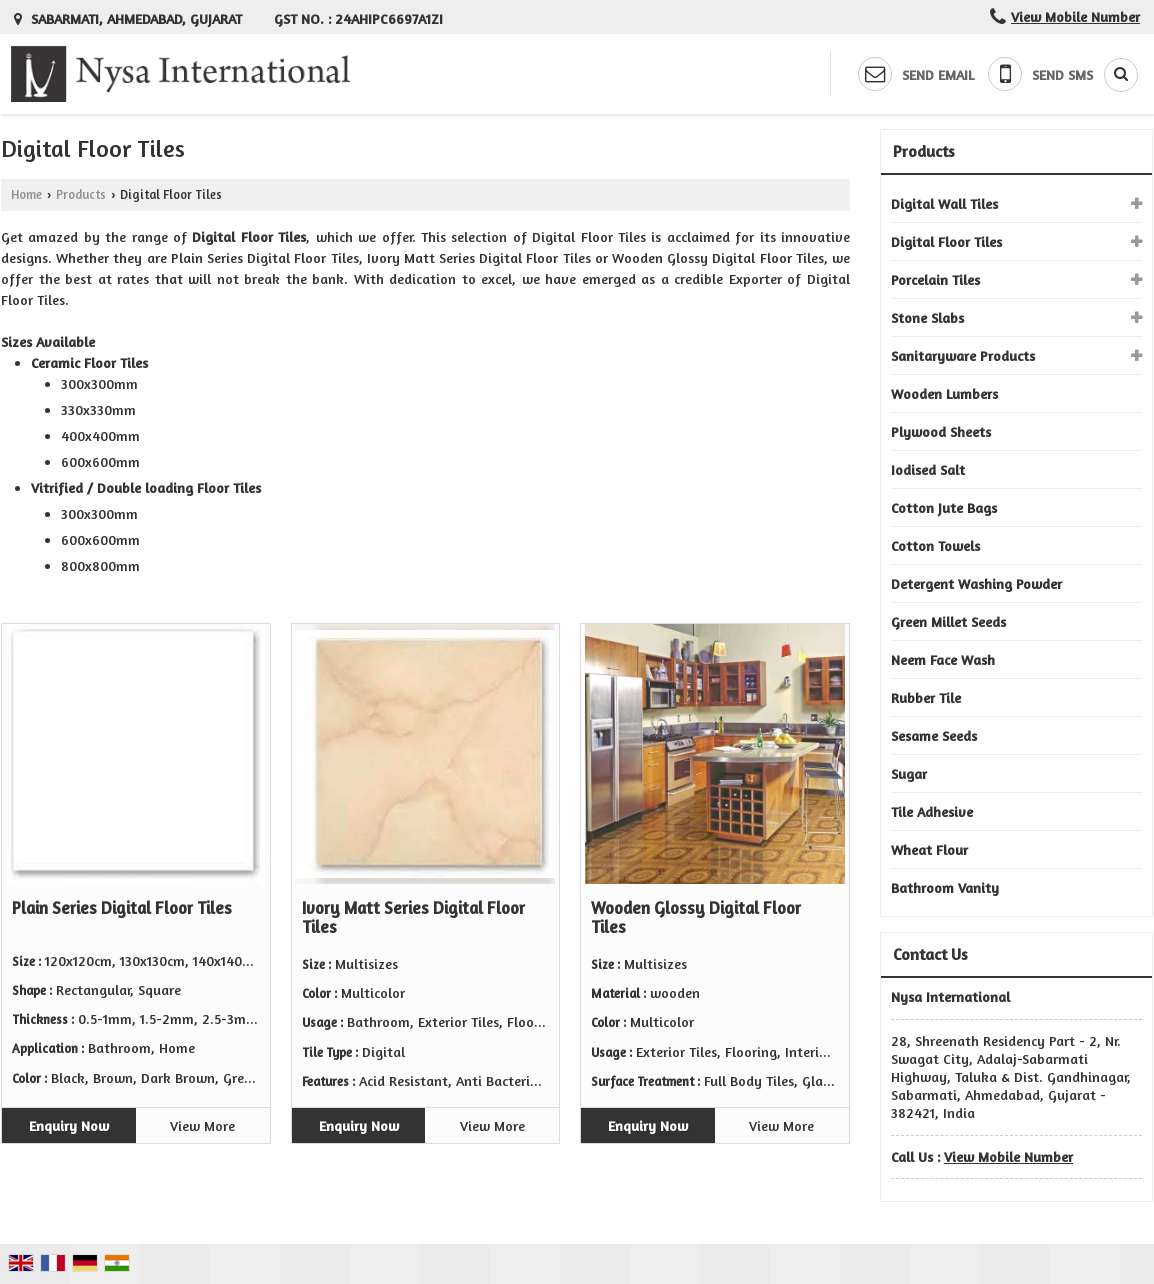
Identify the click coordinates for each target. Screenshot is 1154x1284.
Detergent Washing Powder (976, 583)
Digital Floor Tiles (946, 241)
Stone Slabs (927, 317)
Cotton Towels (935, 545)
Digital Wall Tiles (944, 203)
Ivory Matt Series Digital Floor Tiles (413, 918)
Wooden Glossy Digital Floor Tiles (696, 918)
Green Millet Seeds (948, 621)
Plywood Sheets (941, 431)
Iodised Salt (928, 469)
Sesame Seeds (934, 735)
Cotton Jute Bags (944, 507)
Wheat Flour (929, 849)
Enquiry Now (69, 1125)
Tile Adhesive (932, 811)
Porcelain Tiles (935, 279)
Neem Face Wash (943, 659)
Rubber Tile (926, 697)
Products (81, 194)
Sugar (909, 773)
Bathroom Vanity (945, 887)
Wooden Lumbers (944, 393)
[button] (1075, 16)
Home (26, 194)
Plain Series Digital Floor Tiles (122, 908)
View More (202, 1125)
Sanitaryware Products (963, 355)
